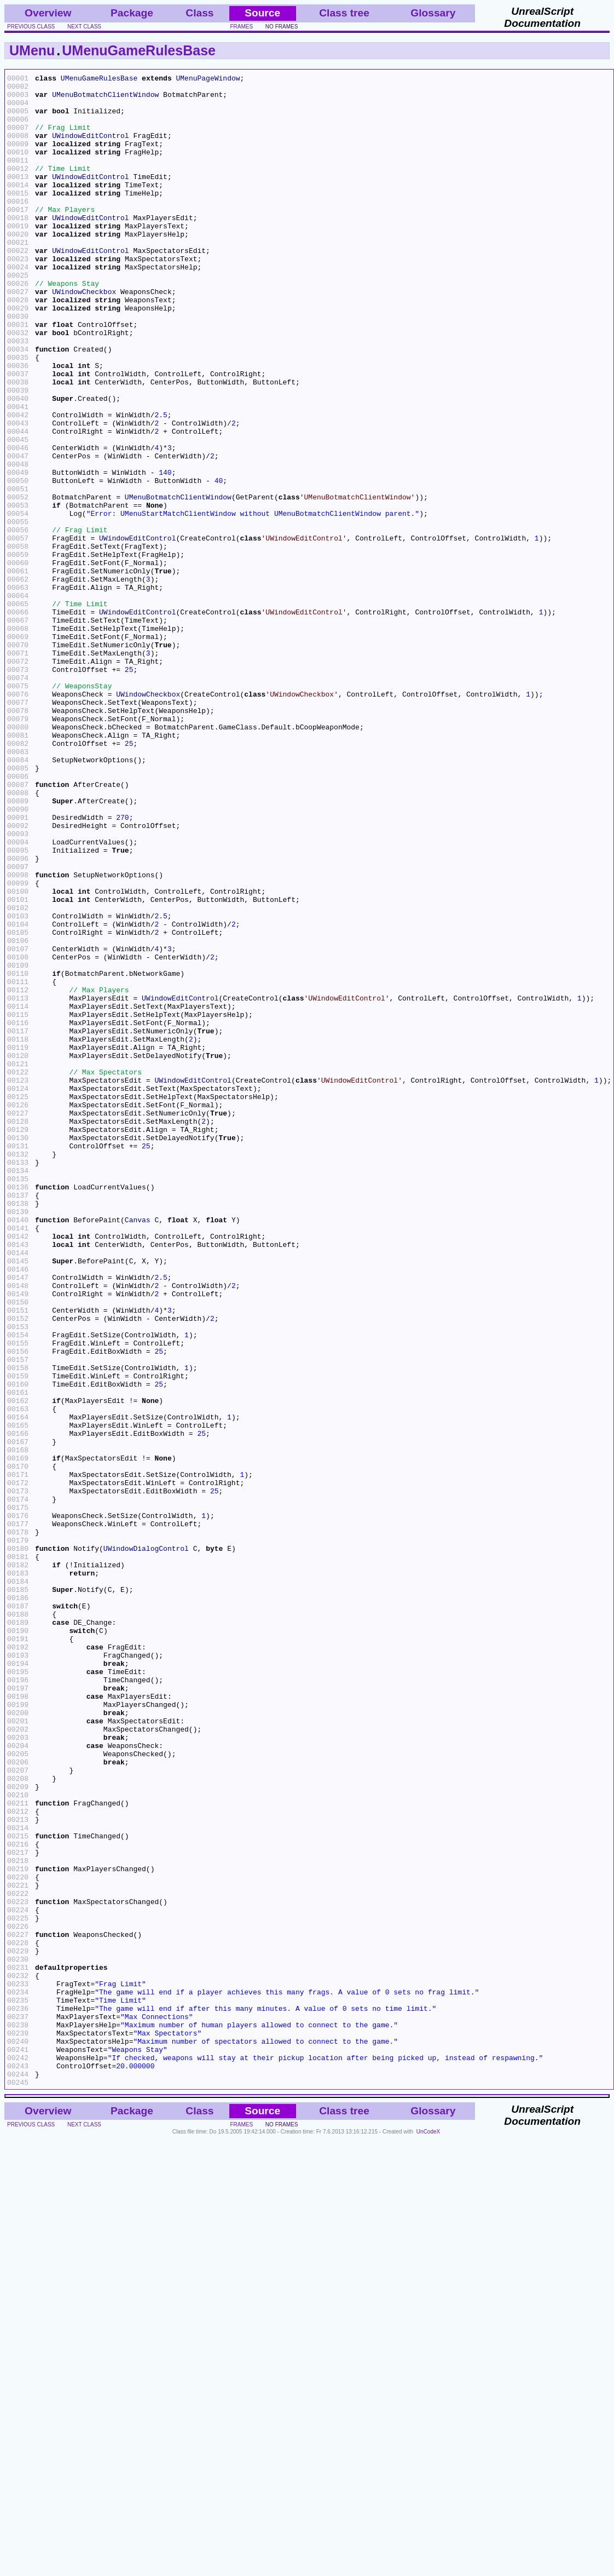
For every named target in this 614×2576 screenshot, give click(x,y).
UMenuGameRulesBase (139, 50)
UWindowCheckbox (84, 336)
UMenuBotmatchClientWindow (105, 99)
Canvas (137, 1449)
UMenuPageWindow (208, 79)
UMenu (32, 50)
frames (241, 27)
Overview (48, 13)
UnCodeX (428, 2534)
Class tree (344, 13)
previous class (31, 27)
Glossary (432, 13)
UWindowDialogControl (146, 1844)
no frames (281, 27)
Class (199, 13)
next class (84, 27)
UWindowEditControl (90, 148)
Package (132, 13)
